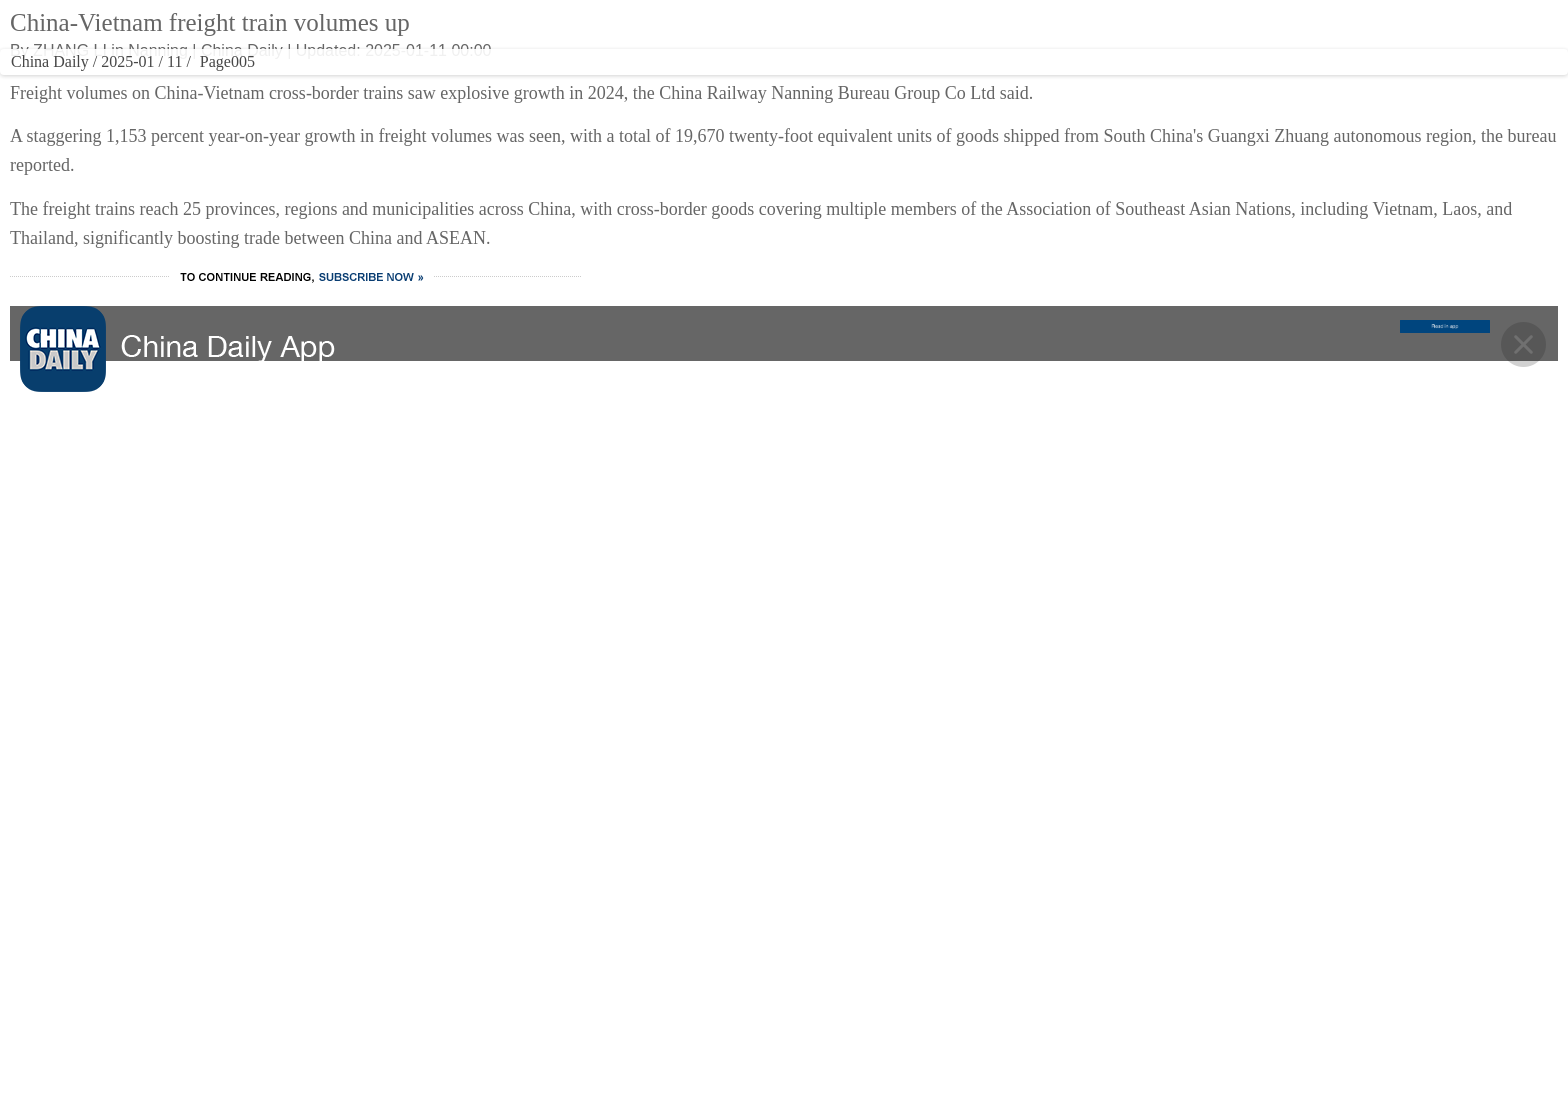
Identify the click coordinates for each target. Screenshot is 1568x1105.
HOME (316, 85)
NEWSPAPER (1075, 85)
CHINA (380, 85)
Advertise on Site (927, 920)
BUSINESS (516, 85)
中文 (1010, 33)
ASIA (973, 33)
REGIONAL (985, 85)
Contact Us (908, 960)
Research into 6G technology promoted (1125, 256)
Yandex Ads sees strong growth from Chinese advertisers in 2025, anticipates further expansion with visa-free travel (1126, 395)
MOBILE (1189, 85)
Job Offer (902, 1000)
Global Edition (911, 33)
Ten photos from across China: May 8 (1120, 336)
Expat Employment (933, 1040)
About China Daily (930, 880)
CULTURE (606, 85)
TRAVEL (681, 85)
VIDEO (755, 85)
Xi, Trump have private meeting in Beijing (1135, 296)
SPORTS (825, 85)
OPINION (900, 85)
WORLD (446, 85)
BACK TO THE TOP (784, 723)
